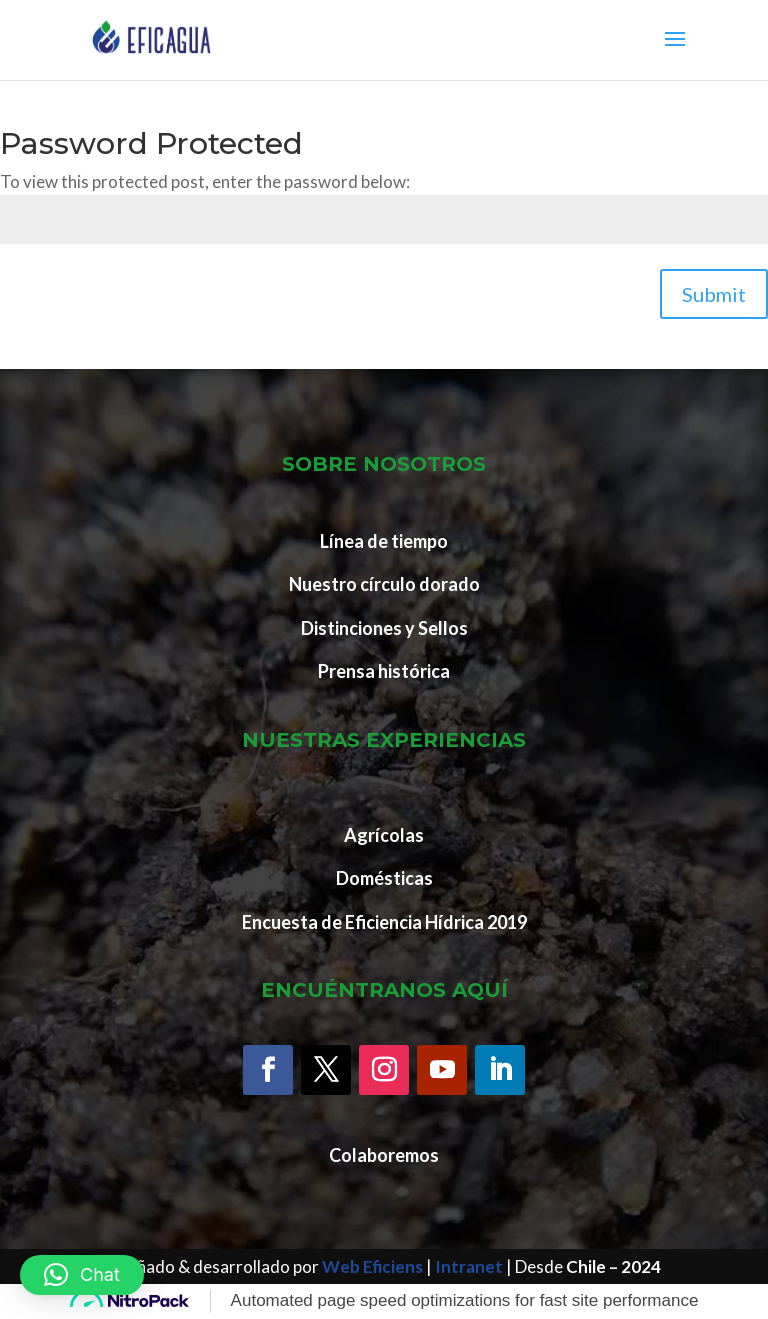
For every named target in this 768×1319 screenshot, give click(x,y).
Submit (714, 294)
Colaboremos (384, 1155)
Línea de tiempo (384, 541)
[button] (82, 1275)
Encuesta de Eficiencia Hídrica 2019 (384, 922)
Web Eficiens (372, 1266)
